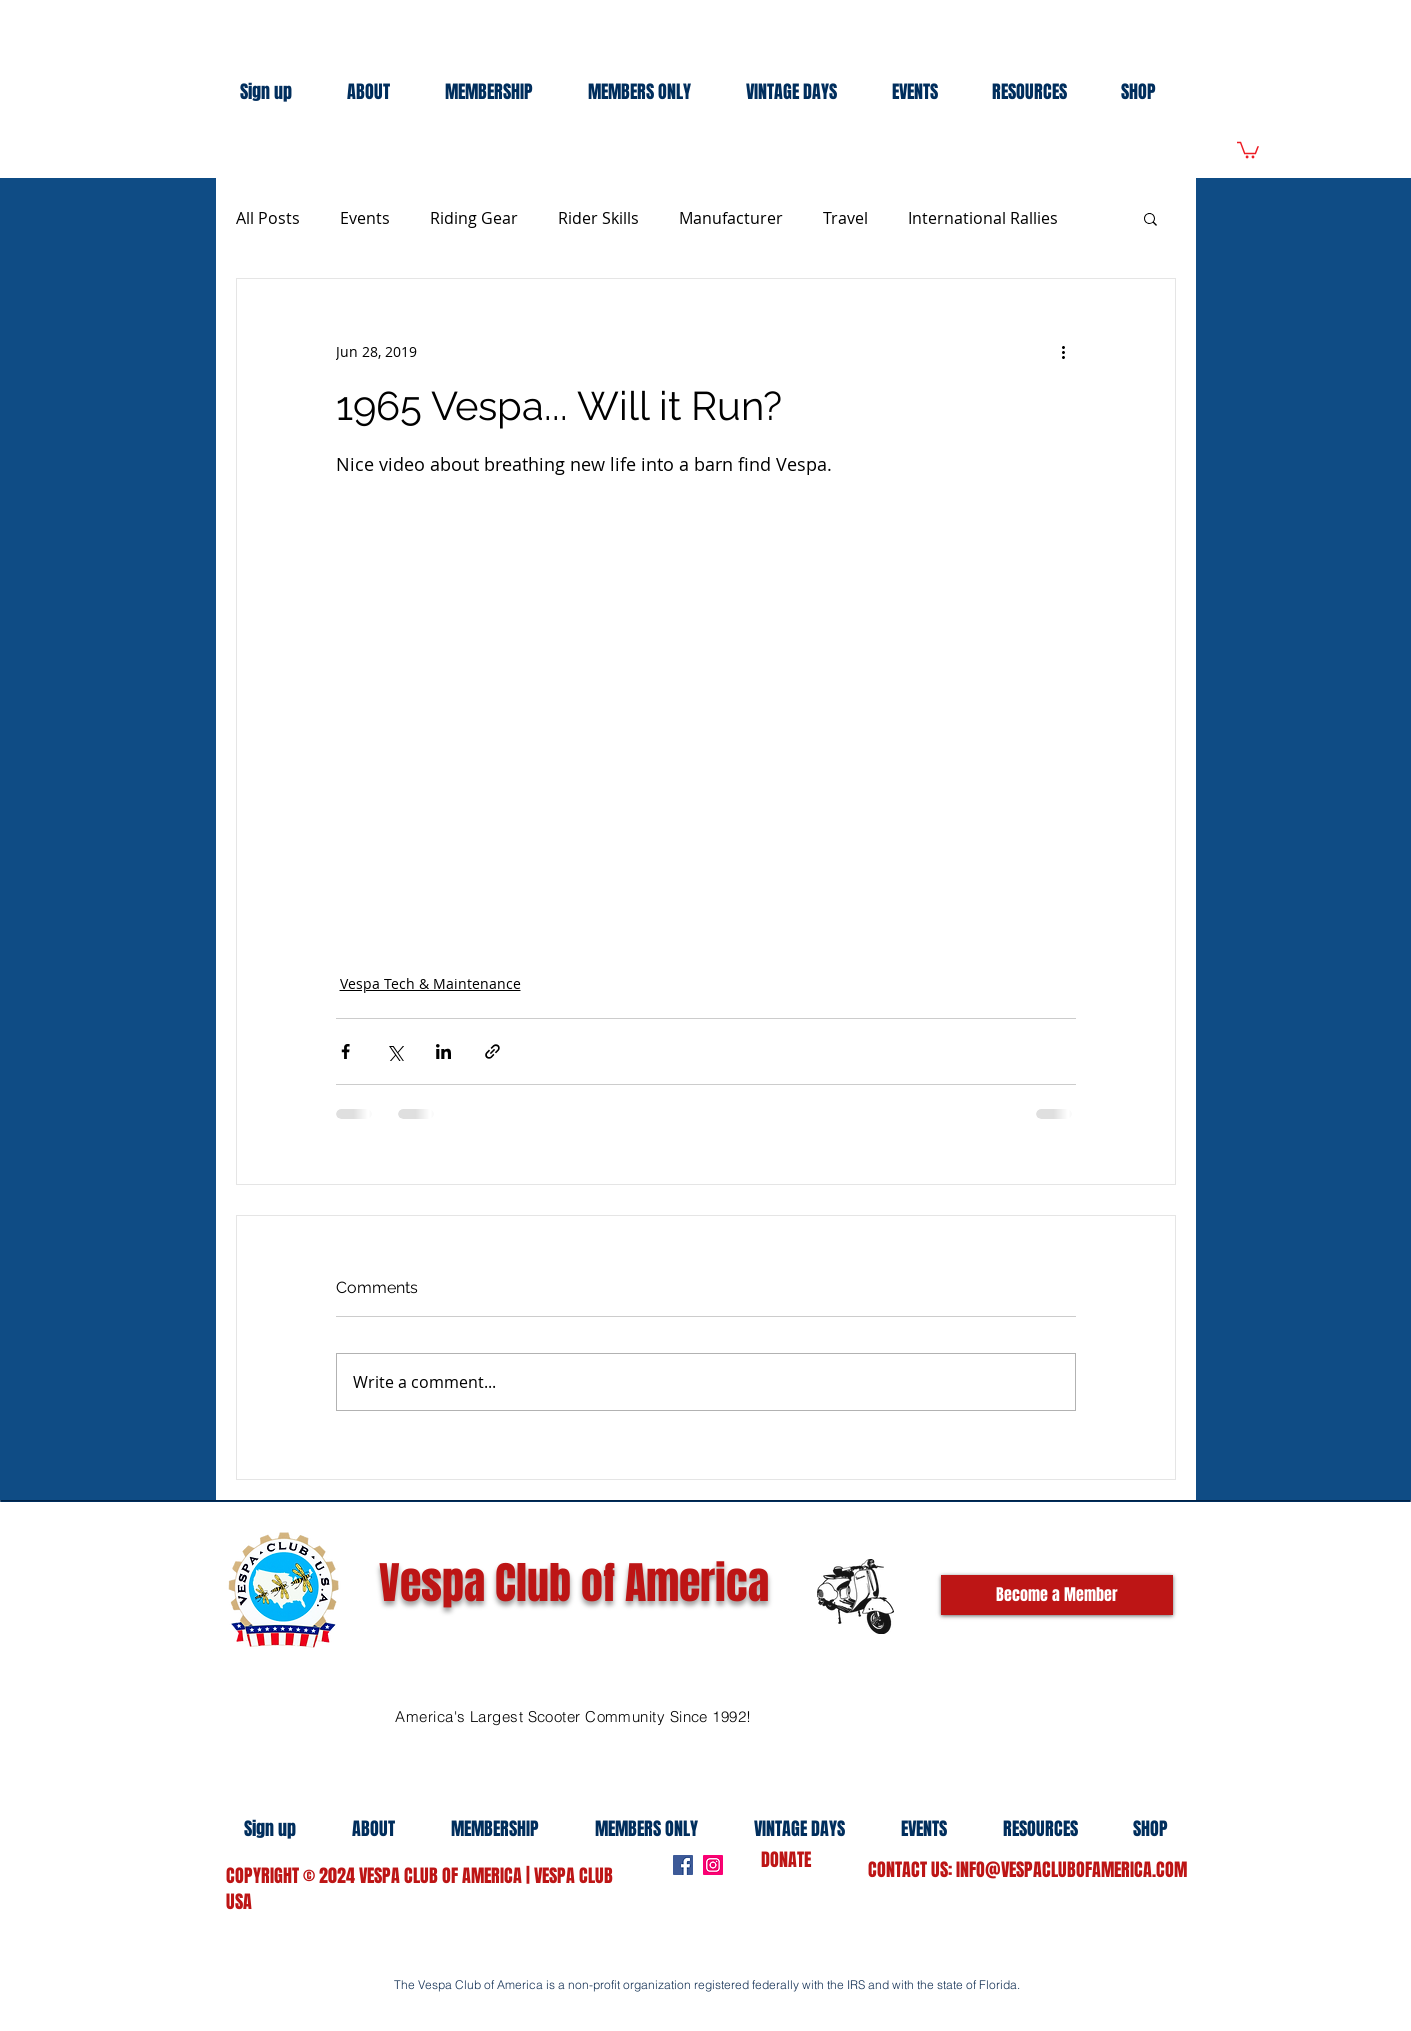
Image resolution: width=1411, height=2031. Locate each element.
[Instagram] (713, 1865)
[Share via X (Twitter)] (394, 1051)
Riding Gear (474, 218)
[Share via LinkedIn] (443, 1051)
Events (365, 218)
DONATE (786, 1860)
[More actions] (1064, 351)
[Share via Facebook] (345, 1051)
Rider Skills (598, 218)
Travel (845, 218)
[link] (1248, 149)
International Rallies (983, 218)
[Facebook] (683, 1865)
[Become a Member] (1057, 1595)
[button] (1150, 218)
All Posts (268, 218)
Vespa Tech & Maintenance (430, 983)
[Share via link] (492, 1051)
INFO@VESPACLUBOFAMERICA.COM (1071, 1870)
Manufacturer (731, 218)
